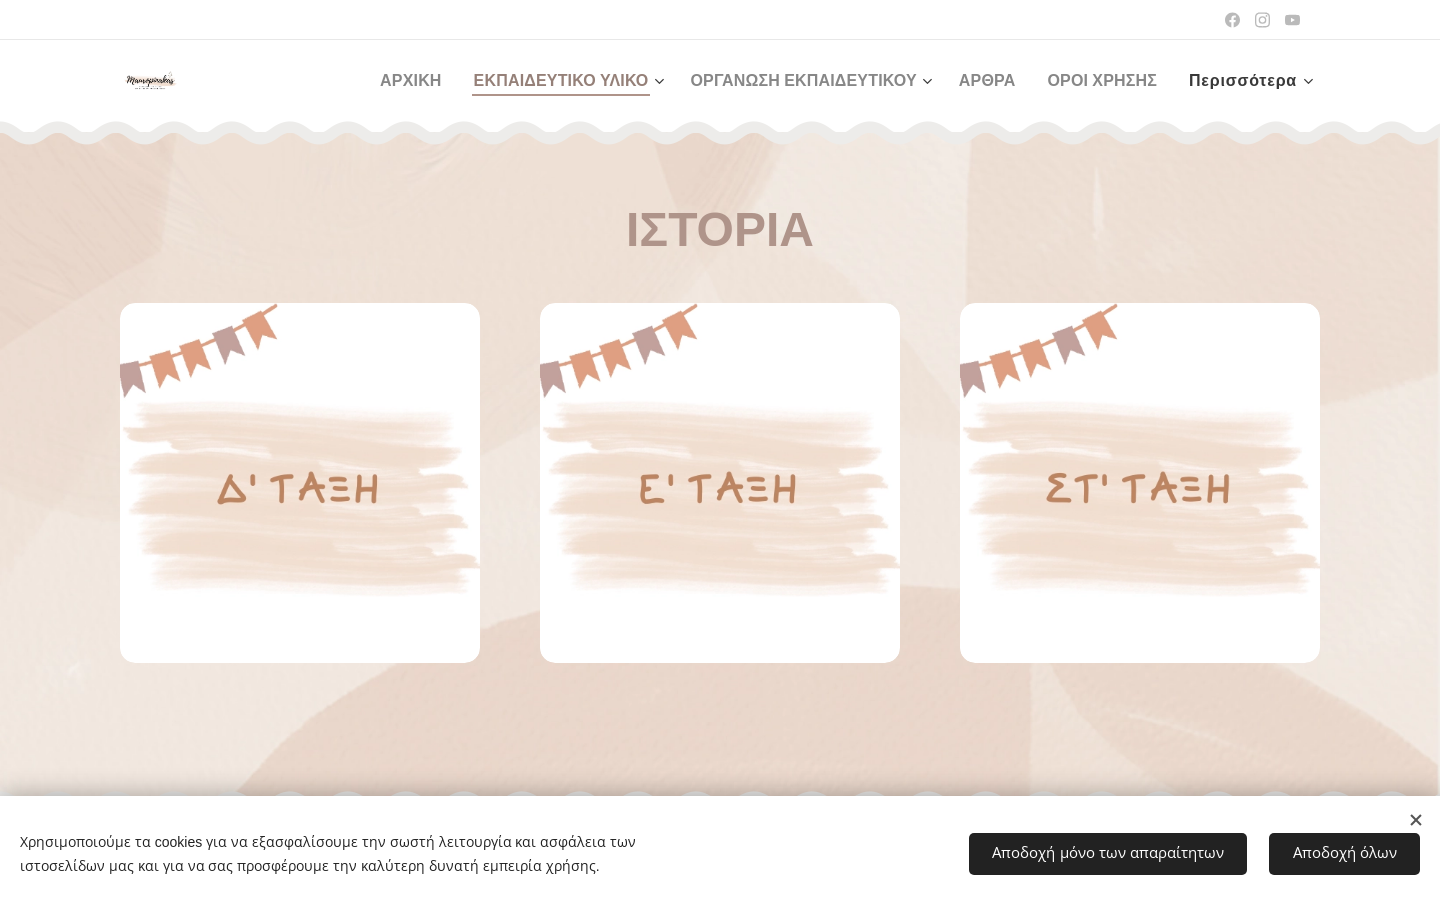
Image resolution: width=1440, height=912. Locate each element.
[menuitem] (379, 81)
